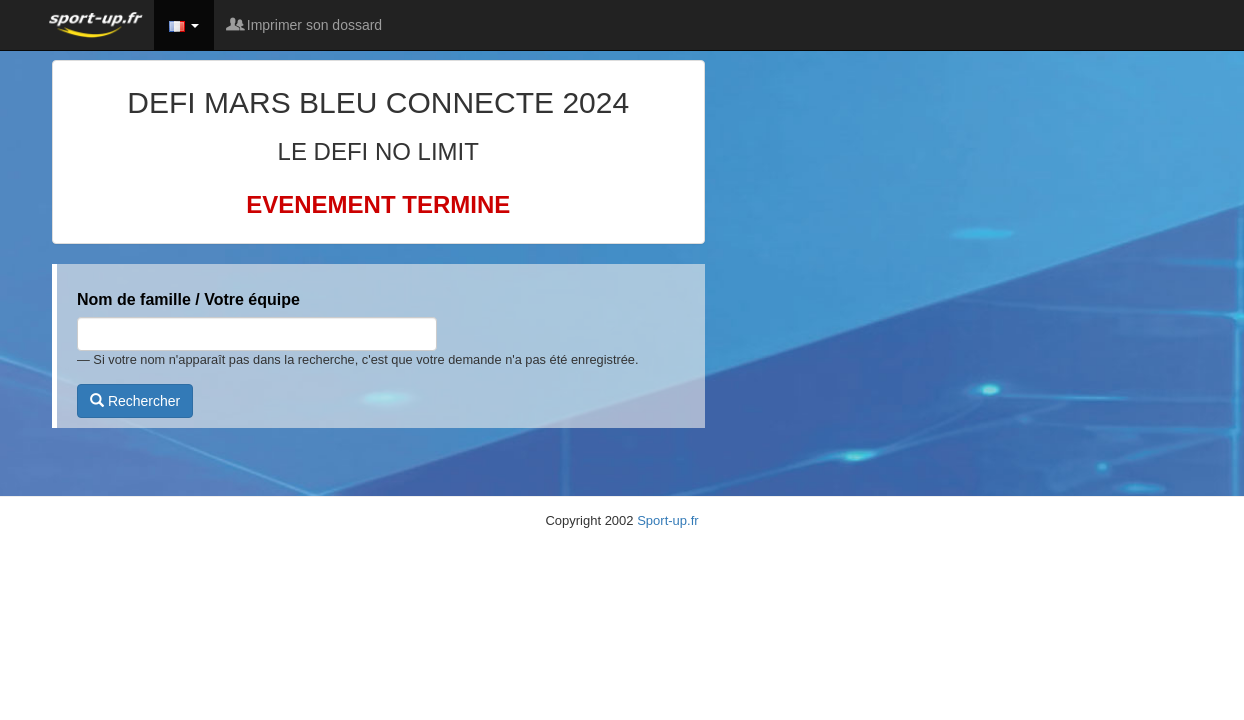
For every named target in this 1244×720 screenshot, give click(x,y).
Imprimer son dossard (305, 25)
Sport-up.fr (667, 520)
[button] (184, 25)
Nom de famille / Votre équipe (188, 299)
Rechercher (135, 401)
